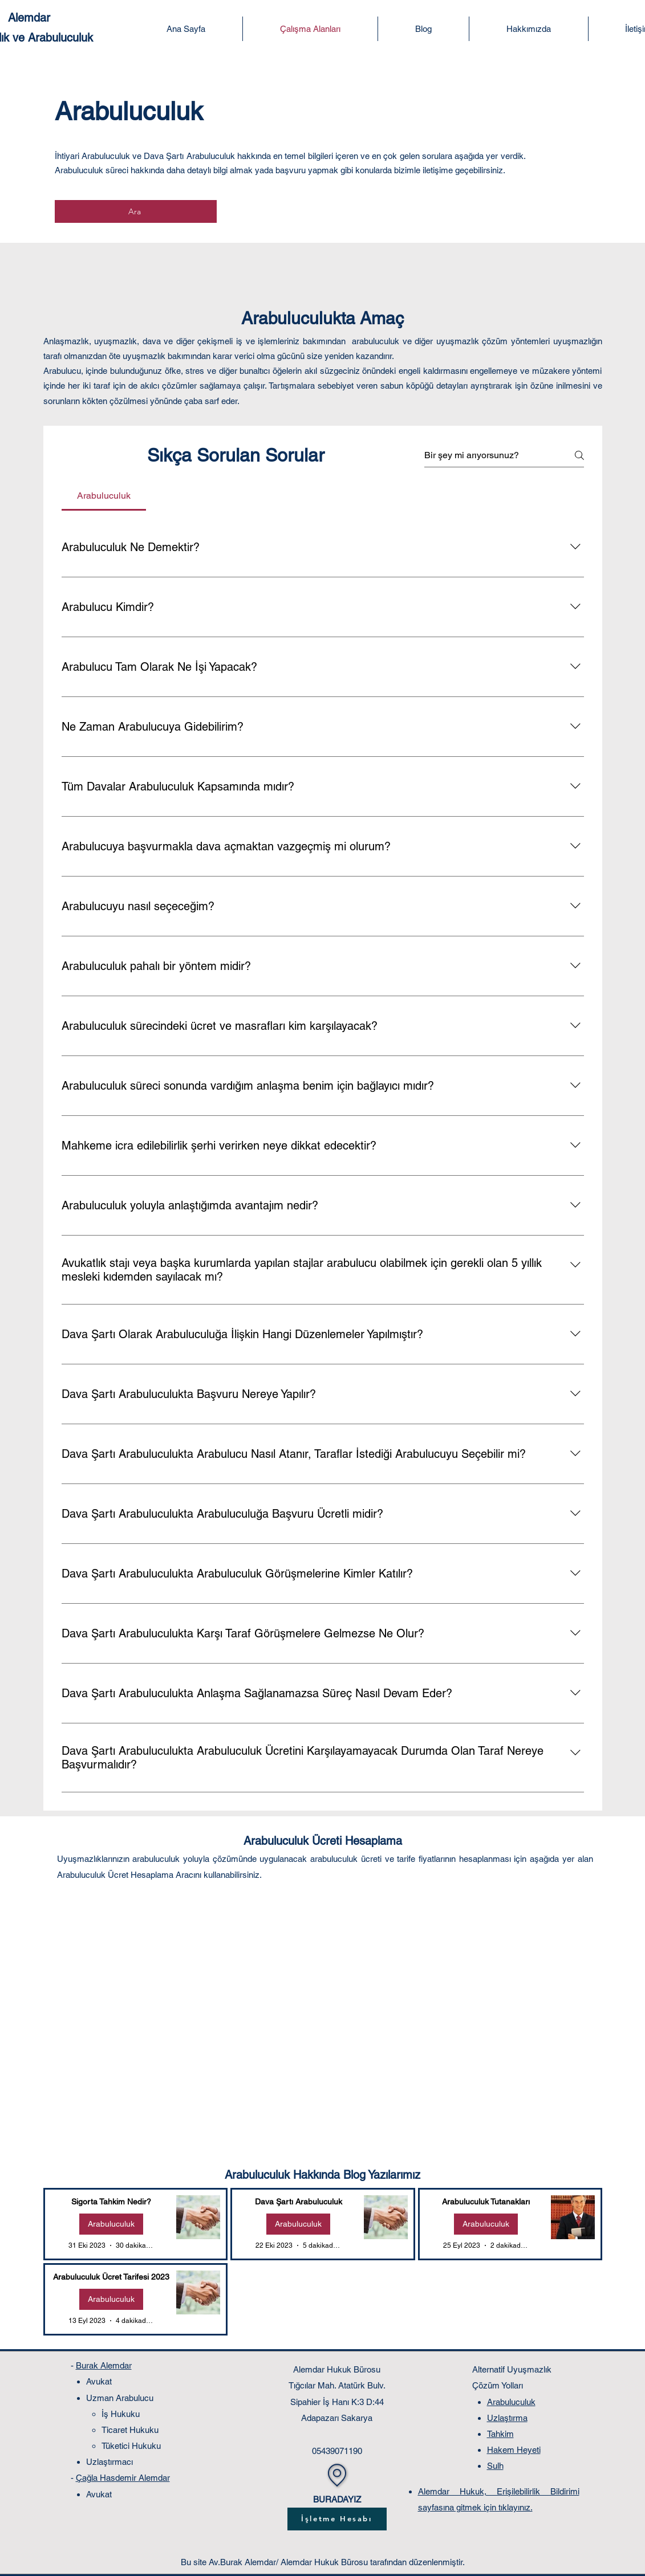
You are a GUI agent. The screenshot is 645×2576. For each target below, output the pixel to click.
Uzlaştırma (507, 2418)
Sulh (495, 2466)
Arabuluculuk (111, 2223)
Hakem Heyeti (514, 2450)
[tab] (104, 496)
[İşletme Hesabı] (337, 2519)
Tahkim (500, 2434)
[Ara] (136, 211)
